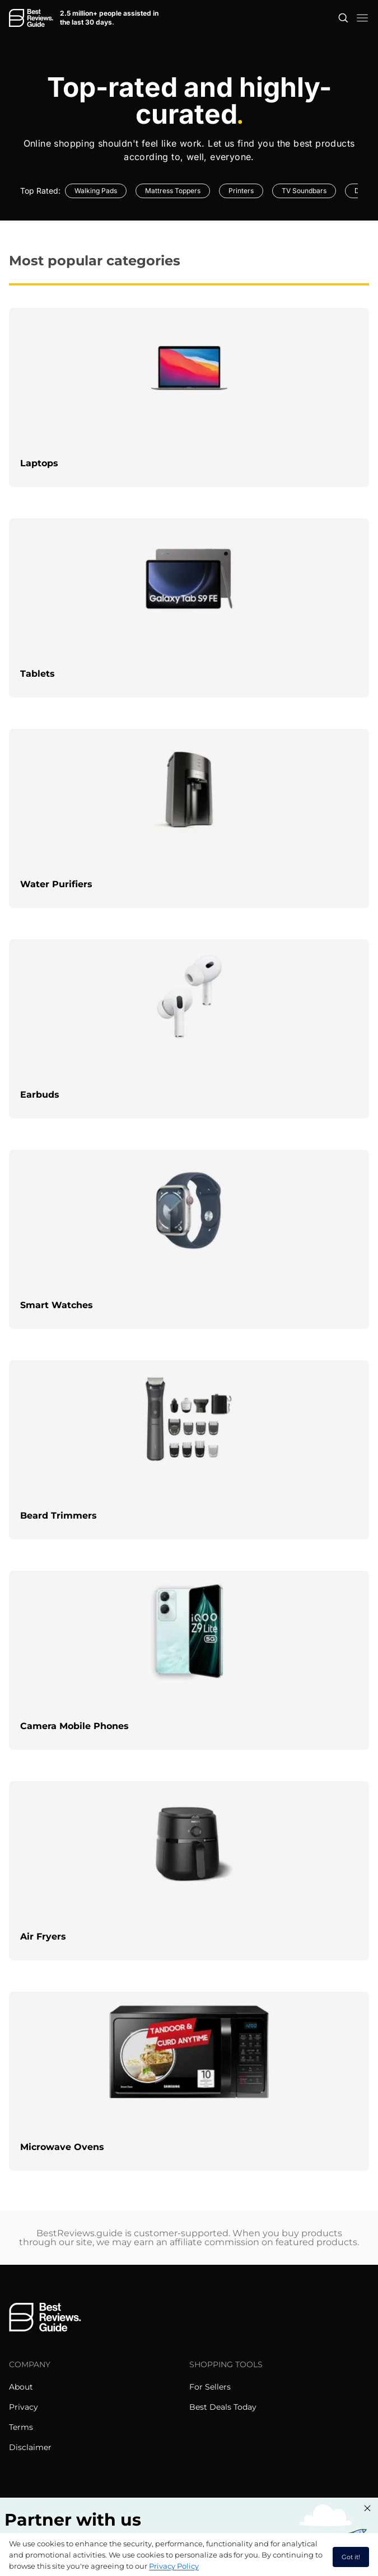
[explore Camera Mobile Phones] (189, 1660)
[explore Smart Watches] (189, 1239)
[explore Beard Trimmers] (189, 1449)
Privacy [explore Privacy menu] (23, 2407)
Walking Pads (95, 190)
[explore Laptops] (189, 397)
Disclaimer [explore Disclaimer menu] (30, 2447)
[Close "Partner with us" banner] (367, 2508)
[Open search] (343, 18)
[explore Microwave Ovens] (189, 2081)
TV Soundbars (304, 190)
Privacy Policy (174, 2565)
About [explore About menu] (21, 2387)
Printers (241, 190)
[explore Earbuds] (189, 1028)
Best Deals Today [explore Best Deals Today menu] (222, 2407)
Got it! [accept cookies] (351, 2557)
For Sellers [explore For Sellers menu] (210, 2387)
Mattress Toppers (172, 190)
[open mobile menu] (362, 18)
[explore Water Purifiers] (189, 818)
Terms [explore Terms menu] (21, 2427)
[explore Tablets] (189, 607)
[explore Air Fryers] (189, 1870)
